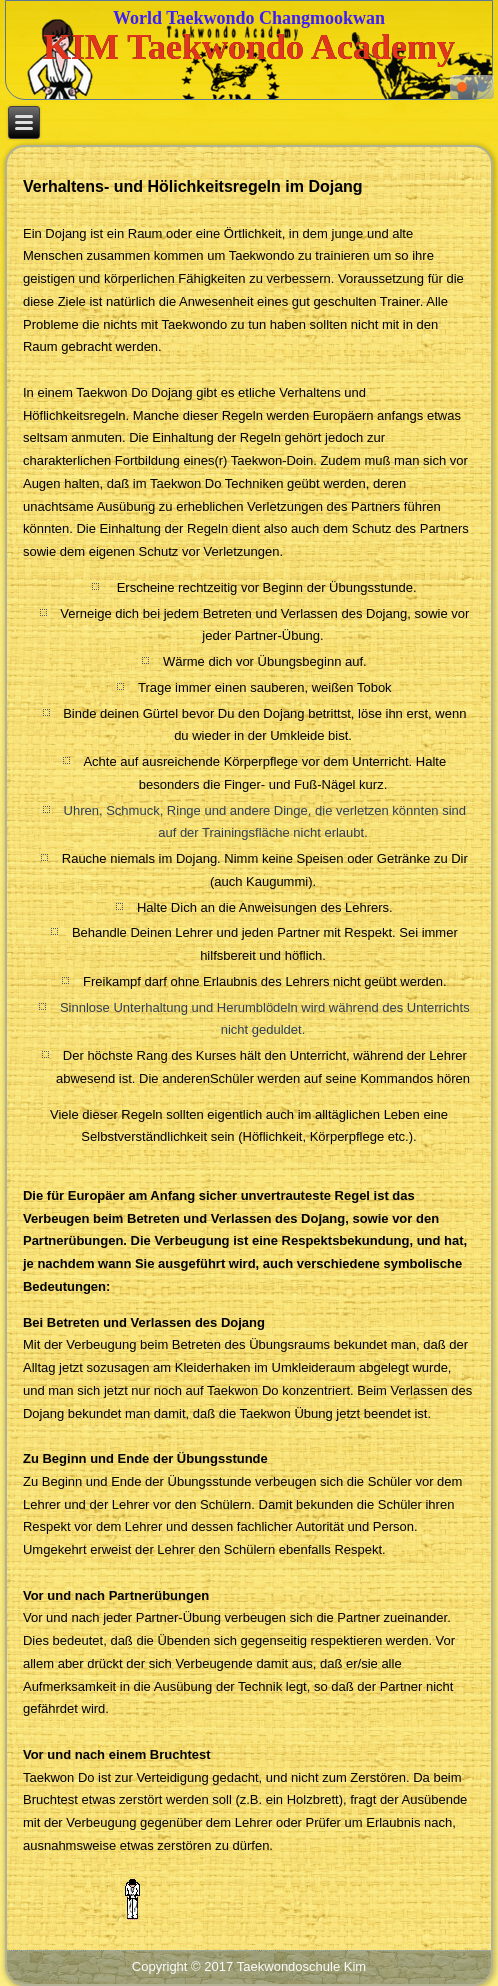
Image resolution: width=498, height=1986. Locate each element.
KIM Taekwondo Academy (249, 47)
